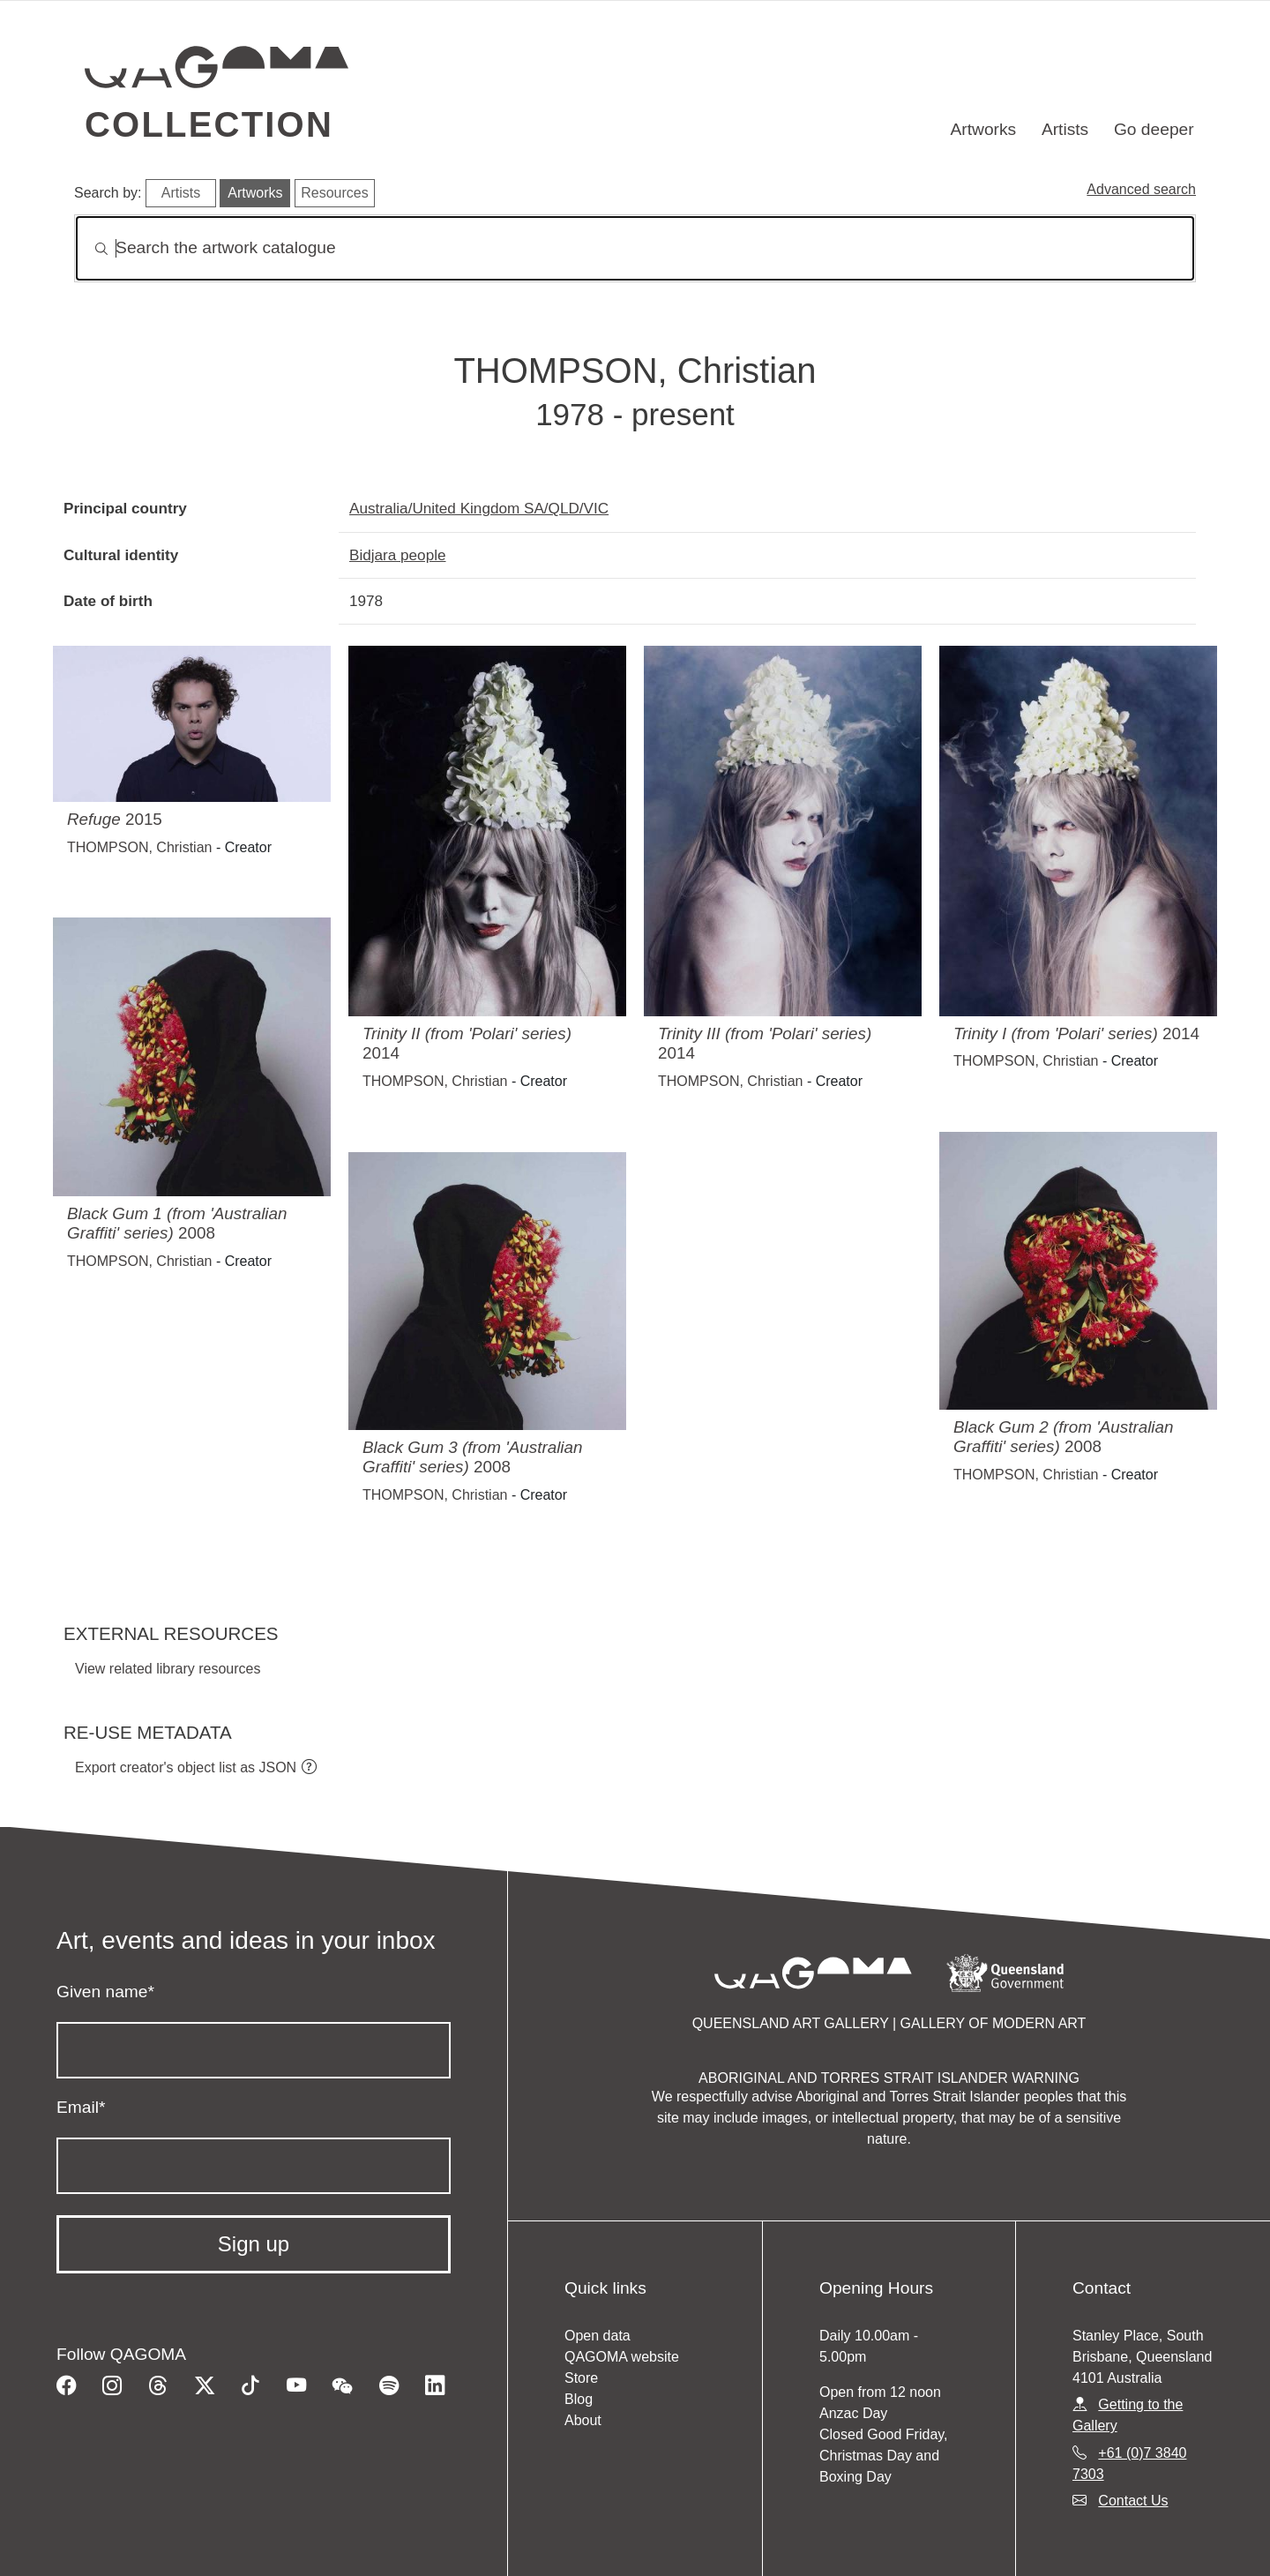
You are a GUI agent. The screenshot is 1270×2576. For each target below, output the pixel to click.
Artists (1065, 129)
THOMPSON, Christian (139, 847)
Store (581, 2377)
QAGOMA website (621, 2356)
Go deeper (1154, 129)
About (582, 2420)
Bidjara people (397, 555)
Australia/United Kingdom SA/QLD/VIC (479, 508)
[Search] (635, 248)
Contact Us (1133, 2500)
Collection (209, 124)
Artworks (984, 129)
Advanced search (1141, 189)
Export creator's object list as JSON (185, 1767)
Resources (334, 192)
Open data (597, 2335)
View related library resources (167, 1668)
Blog (578, 2399)
